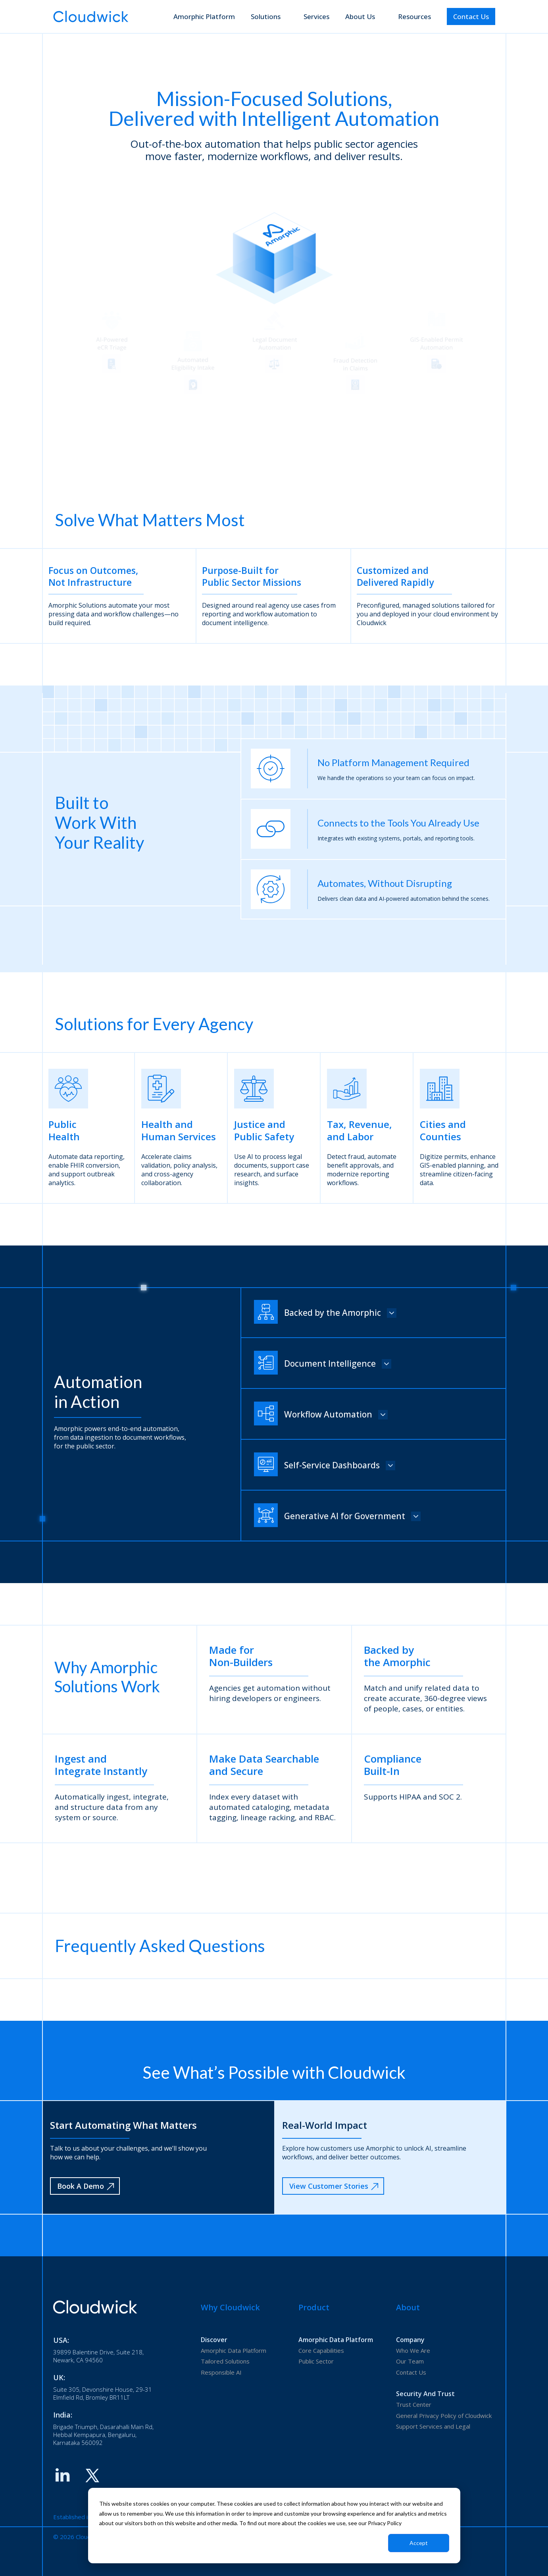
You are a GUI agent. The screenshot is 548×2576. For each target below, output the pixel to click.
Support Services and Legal (433, 2426)
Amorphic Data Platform (233, 2350)
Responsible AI (221, 2372)
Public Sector (316, 2361)
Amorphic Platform (204, 16)
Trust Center (413, 2404)
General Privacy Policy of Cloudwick (444, 2416)
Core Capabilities (321, 2350)
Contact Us (471, 16)
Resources (414, 16)
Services (316, 16)
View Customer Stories (334, 2186)
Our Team (410, 2361)
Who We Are (413, 2350)
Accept (419, 2542)
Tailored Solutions (225, 2361)
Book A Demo (86, 2186)
